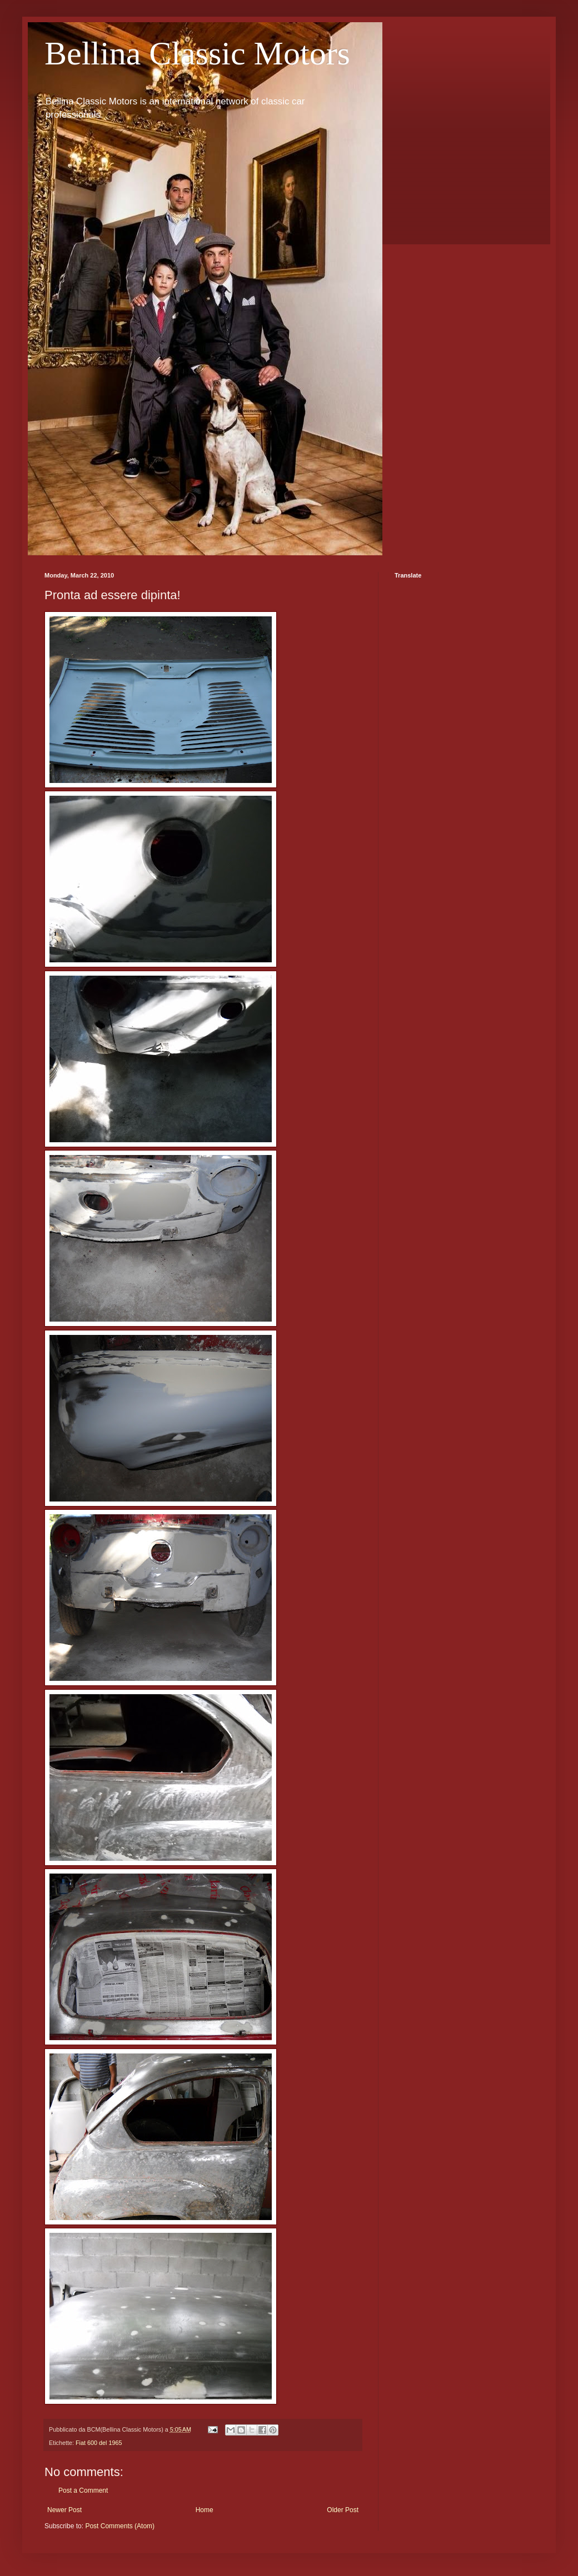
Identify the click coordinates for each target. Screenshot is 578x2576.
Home (204, 2510)
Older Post (342, 2510)
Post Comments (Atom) (120, 2526)
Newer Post (64, 2510)
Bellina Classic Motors (197, 53)
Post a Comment (83, 2490)
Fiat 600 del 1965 (99, 2442)
